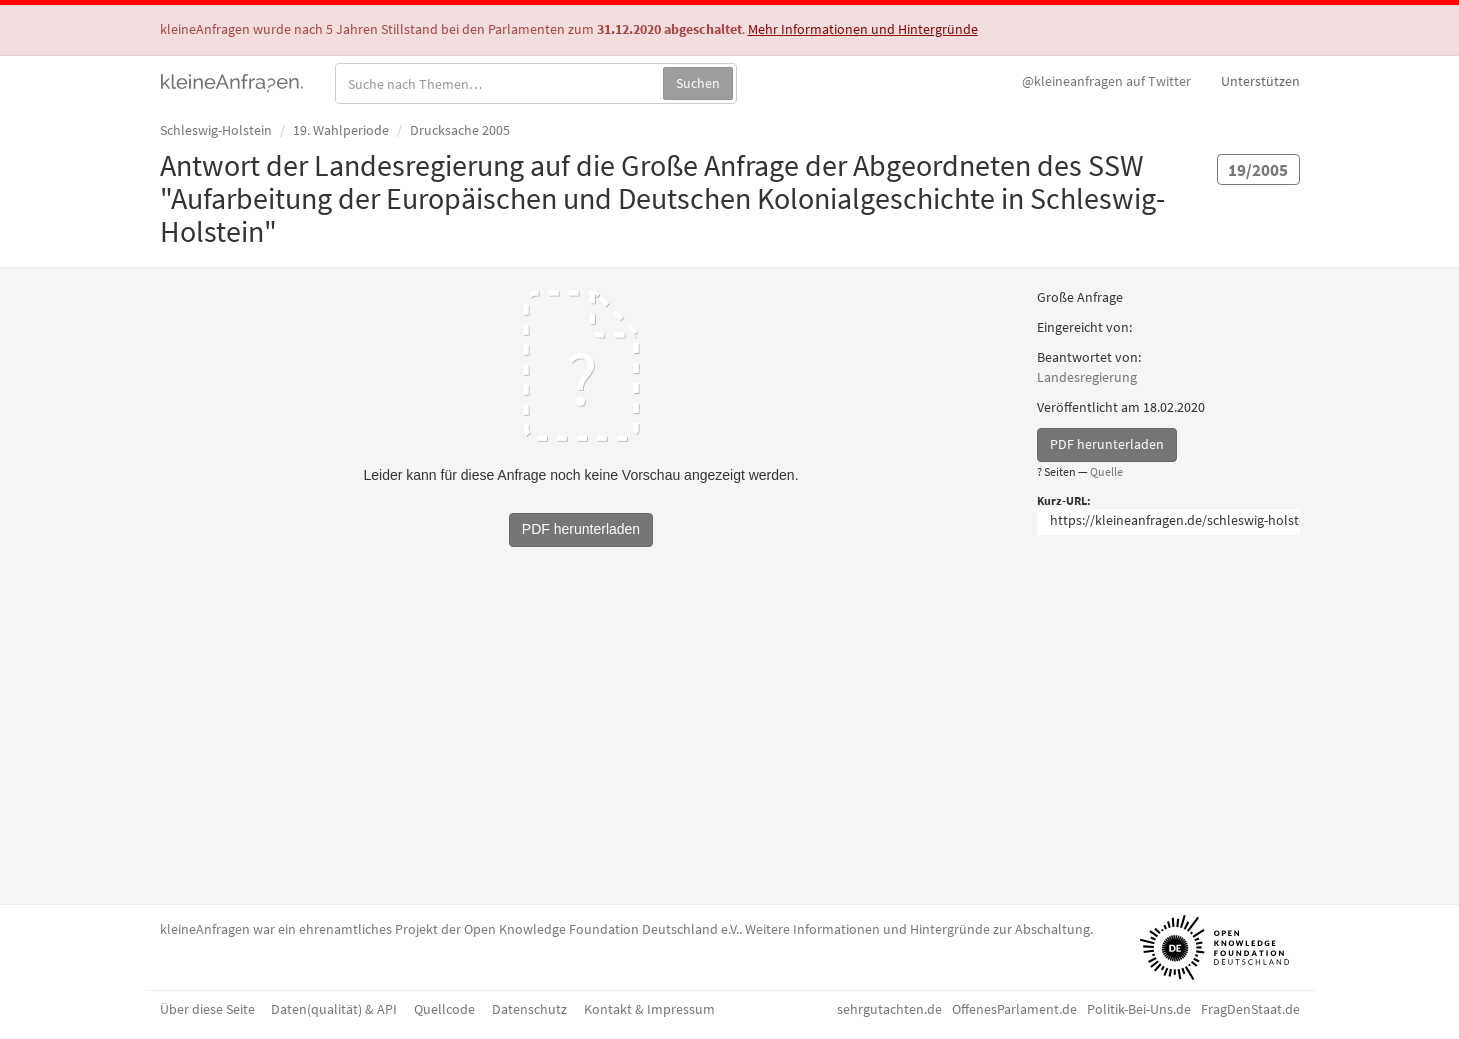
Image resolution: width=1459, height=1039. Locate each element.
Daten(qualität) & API (334, 1009)
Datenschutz (529, 1009)
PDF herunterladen (1107, 444)
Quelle (1106, 471)
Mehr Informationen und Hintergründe (863, 29)
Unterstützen (1260, 81)
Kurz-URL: (1064, 500)
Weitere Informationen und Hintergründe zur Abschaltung (917, 929)
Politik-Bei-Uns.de (1139, 1009)
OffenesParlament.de (1014, 1009)
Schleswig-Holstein (216, 130)
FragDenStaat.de (1250, 1009)
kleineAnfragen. (232, 81)
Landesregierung (1087, 377)
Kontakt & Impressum (649, 1009)
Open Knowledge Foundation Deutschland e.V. (601, 929)
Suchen (698, 83)
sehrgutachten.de (889, 1009)
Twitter (1106, 81)
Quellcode (444, 1009)
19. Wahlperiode (341, 130)
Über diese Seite (207, 1009)
